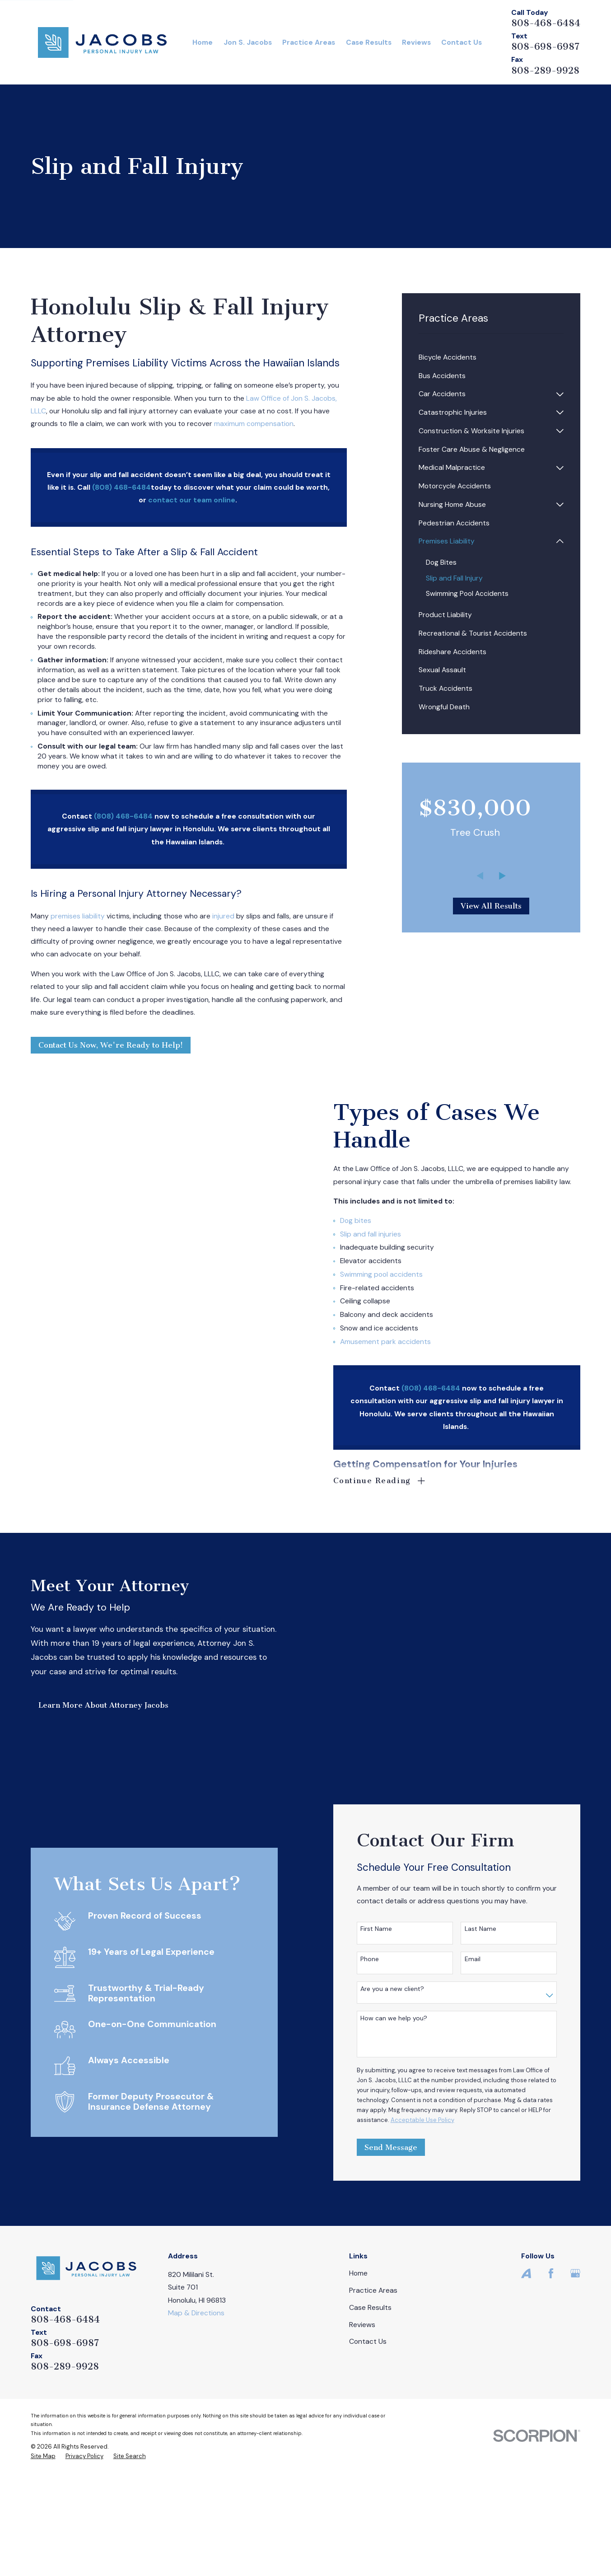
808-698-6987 (545, 46)
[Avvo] (526, 2376)
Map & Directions (196, 2415)
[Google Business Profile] (575, 2376)
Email (486, 2061)
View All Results (491, 905)
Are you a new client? (406, 2091)
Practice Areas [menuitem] (308, 42)
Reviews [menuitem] (416, 42)
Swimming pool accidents (395, 1274)
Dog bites (369, 1220)
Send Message (404, 2249)
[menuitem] (491, 357)
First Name (390, 2032)
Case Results (370, 2410)
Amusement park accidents (399, 1341)
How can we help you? (407, 2121)
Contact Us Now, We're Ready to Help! (110, 1044)
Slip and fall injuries (384, 1234)
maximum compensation (254, 423)
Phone (383, 2061)
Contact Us (368, 2444)
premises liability (78, 916)
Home (358, 2376)
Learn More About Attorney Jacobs (90, 1756)
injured (223, 916)
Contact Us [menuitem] (461, 42)
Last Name (494, 2032)
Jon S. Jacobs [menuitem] (248, 42)
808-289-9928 (545, 70)
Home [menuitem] (202, 42)
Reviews (362, 2427)
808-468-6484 (545, 23)
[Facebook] (551, 2376)
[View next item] (502, 876)
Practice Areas (373, 2393)
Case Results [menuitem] (369, 42)
